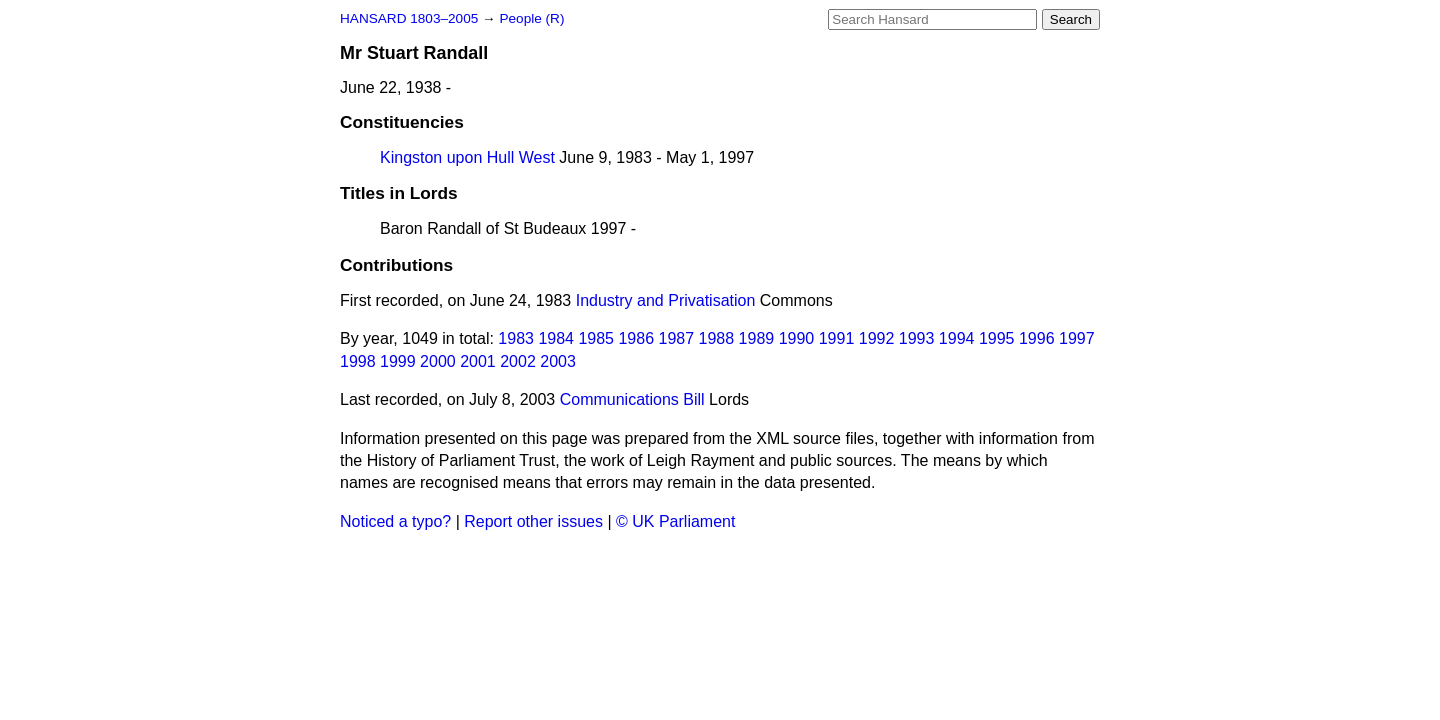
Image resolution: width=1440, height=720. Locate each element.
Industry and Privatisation (666, 300)
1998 (358, 361)
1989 (757, 338)
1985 (596, 338)
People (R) (531, 18)
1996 (1037, 338)
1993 (917, 338)
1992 (877, 338)
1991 (837, 338)
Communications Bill (632, 399)
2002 (518, 361)
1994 (957, 338)
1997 (1077, 338)
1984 (556, 338)
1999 (398, 361)
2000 (438, 361)
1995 (997, 338)
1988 (717, 338)
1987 (677, 338)
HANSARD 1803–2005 (409, 18)
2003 (558, 361)
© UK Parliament (675, 521)
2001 (478, 361)
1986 (636, 338)
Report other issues (533, 521)
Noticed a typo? (395, 521)
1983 (516, 338)
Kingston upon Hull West (467, 157)
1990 (797, 338)
